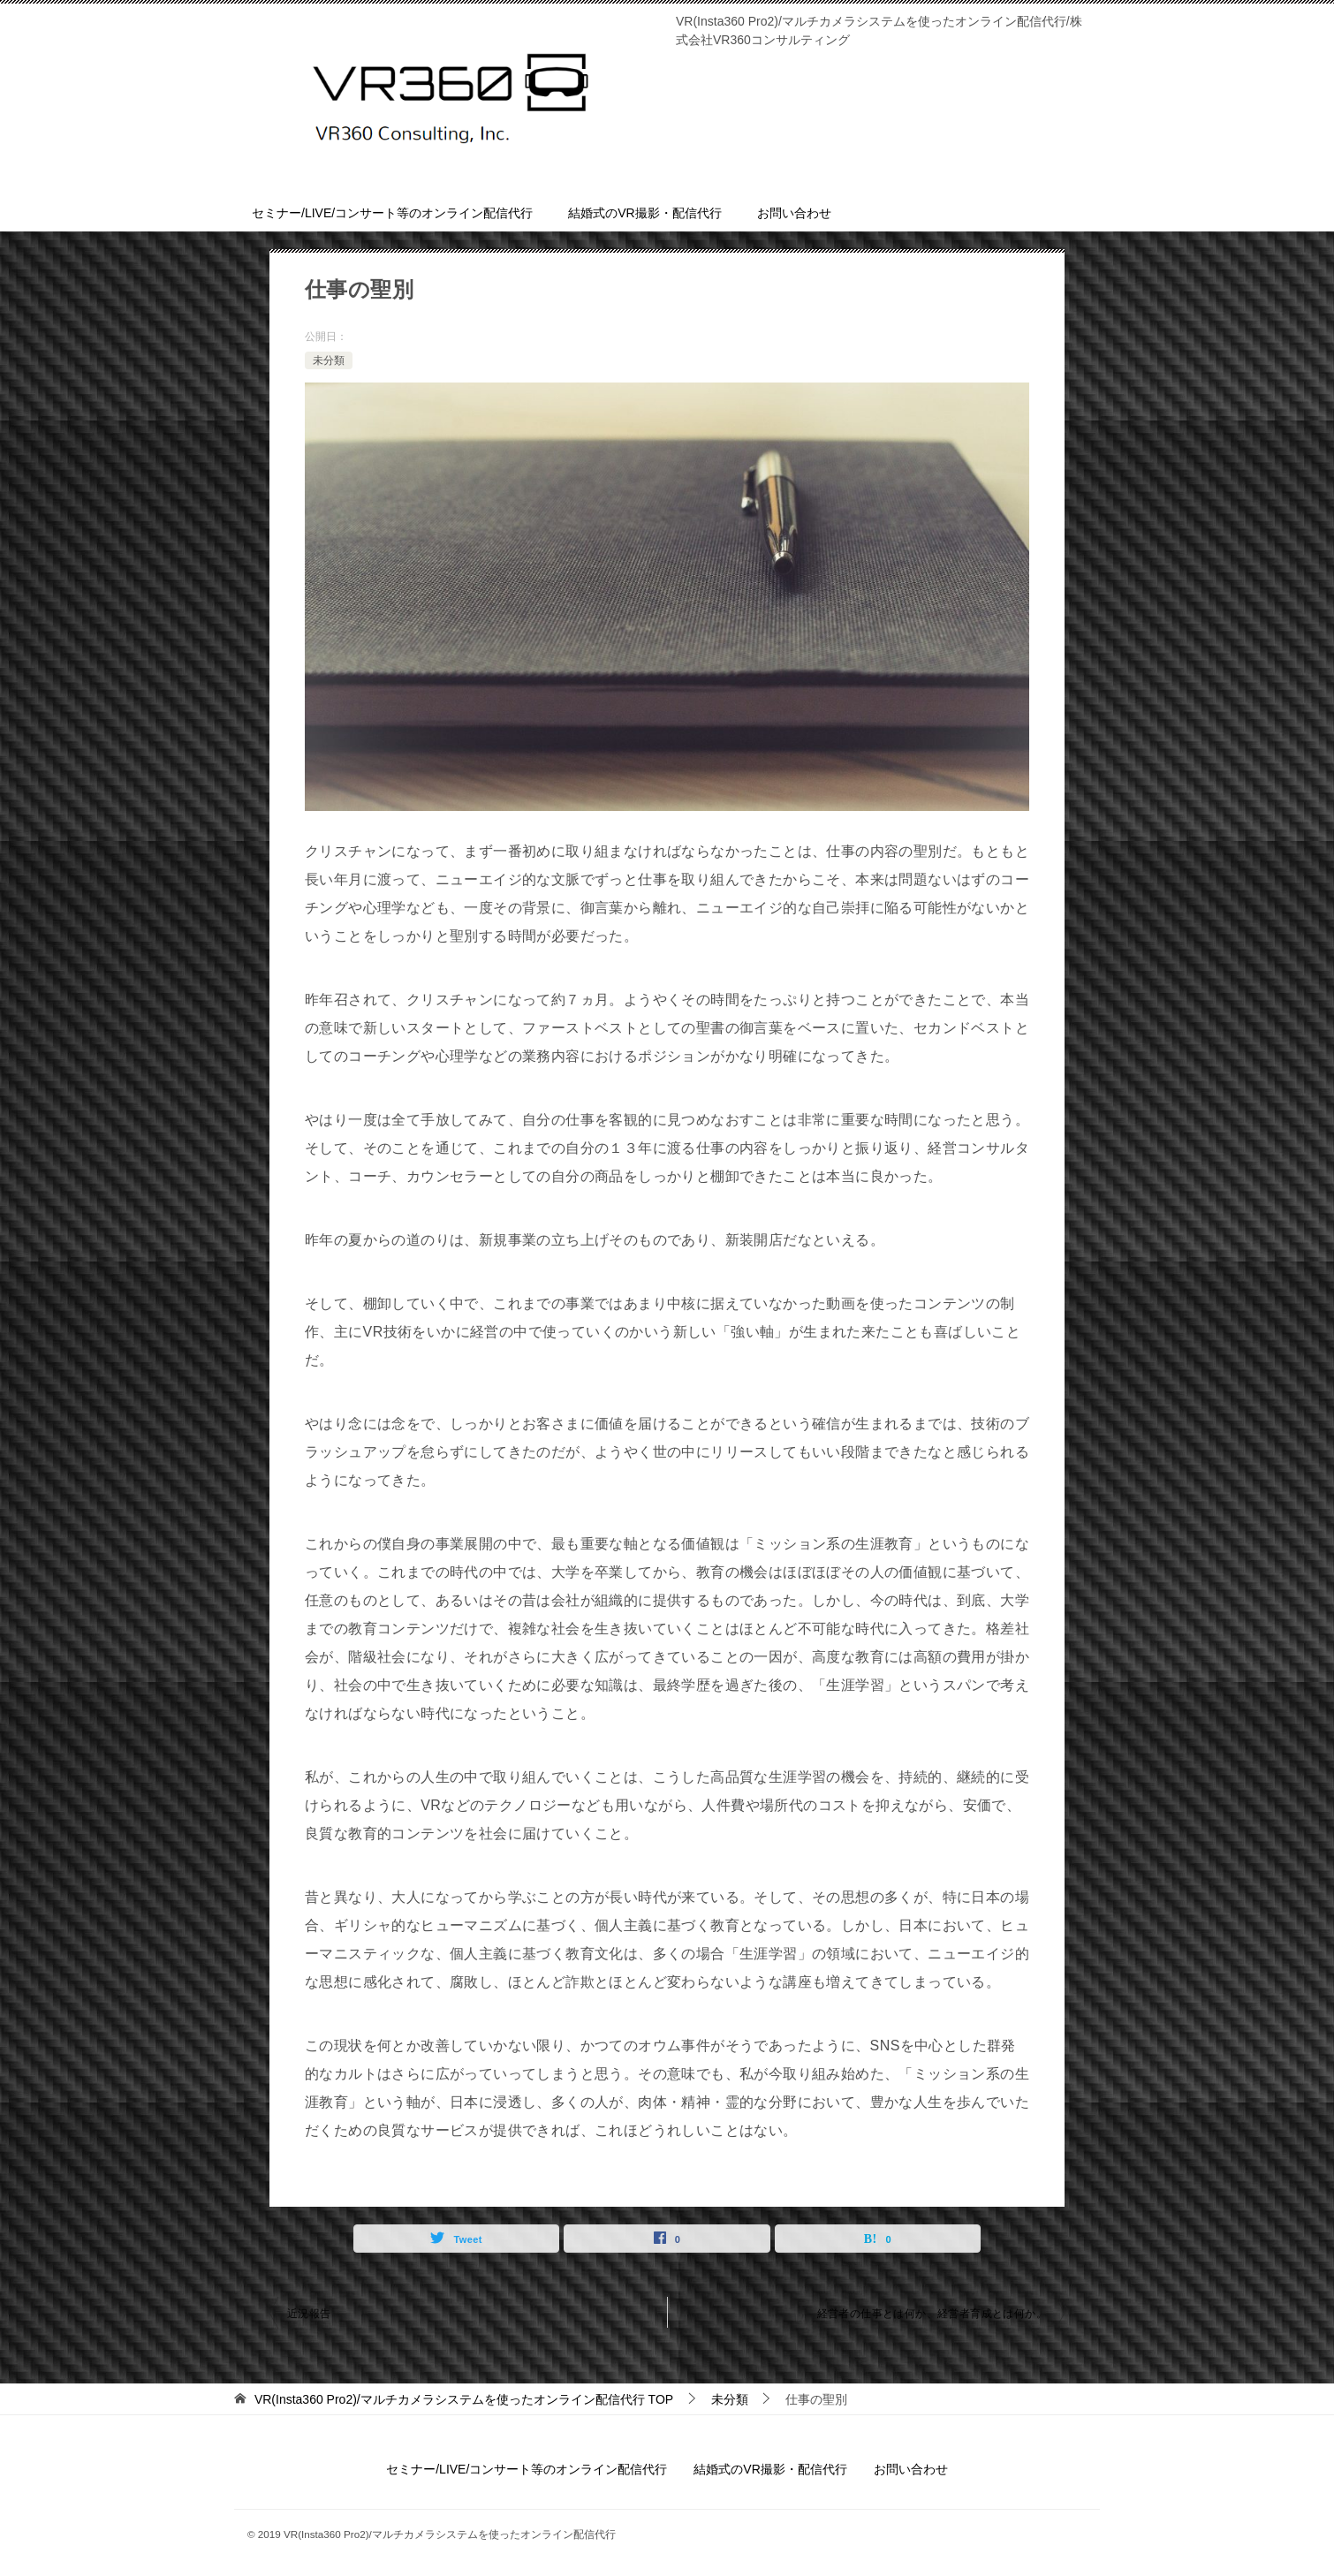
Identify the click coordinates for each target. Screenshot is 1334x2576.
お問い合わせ (794, 213)
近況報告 (309, 2313)
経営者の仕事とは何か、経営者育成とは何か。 (932, 2313)
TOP (463, 2399)
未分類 (329, 360)
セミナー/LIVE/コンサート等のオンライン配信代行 (392, 213)
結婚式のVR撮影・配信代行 (644, 213)
